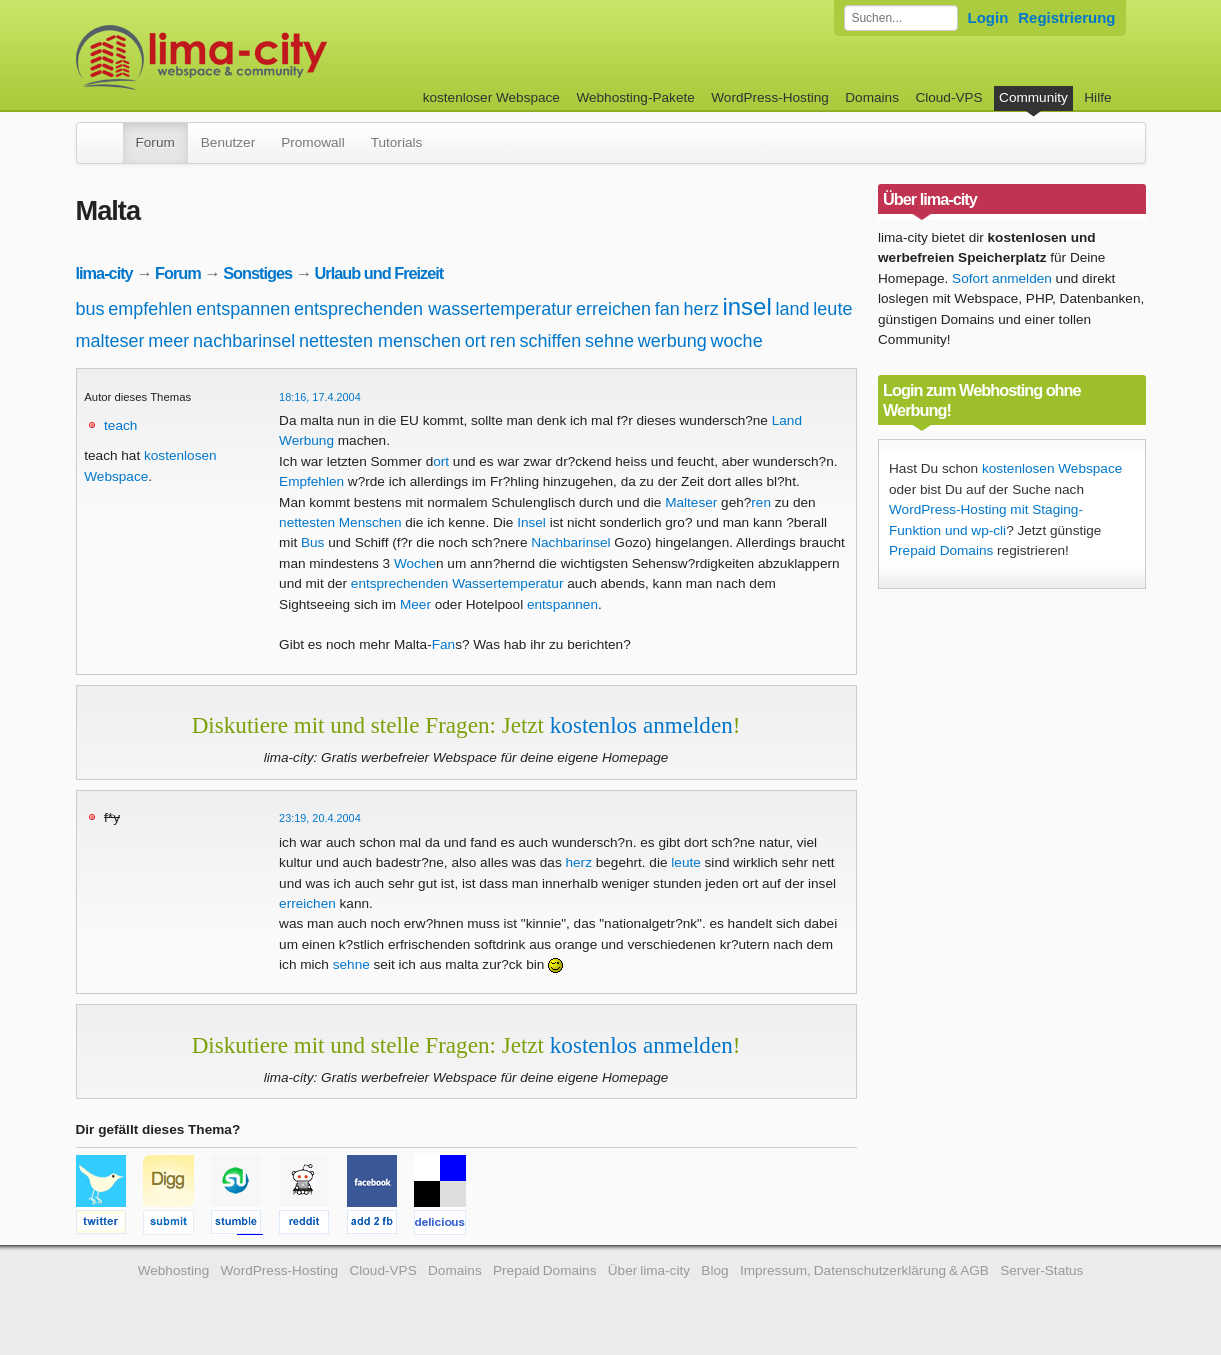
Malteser (691, 502)
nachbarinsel (244, 341)
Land (787, 420)
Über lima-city (649, 1270)
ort (475, 341)
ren (503, 341)
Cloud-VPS (948, 97)
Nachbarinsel (570, 542)
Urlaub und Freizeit (379, 273)
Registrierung (1066, 17)
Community (1033, 97)
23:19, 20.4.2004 (320, 818)
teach (120, 425)
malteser (110, 341)
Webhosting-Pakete (635, 97)
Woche (415, 563)
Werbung (306, 440)
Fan (443, 644)
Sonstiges (257, 273)
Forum (155, 142)
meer (168, 341)
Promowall (312, 142)
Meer (415, 604)
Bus (312, 542)
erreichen (613, 309)
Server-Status (1041, 1270)
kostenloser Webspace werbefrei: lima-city (276, 57)
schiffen (550, 341)
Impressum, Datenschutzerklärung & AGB (864, 1270)
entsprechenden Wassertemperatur (457, 583)
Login (988, 17)
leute (832, 309)
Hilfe (1097, 97)
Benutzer (228, 142)
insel (746, 306)
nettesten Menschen (340, 522)
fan (667, 309)
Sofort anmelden (1002, 278)
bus (90, 309)
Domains (872, 97)
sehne (609, 341)
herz (701, 309)
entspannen (243, 309)
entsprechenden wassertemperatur (433, 309)
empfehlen (150, 309)
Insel (531, 522)
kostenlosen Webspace (1052, 468)
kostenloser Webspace (491, 97)
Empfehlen (311, 481)
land (793, 309)
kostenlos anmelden (641, 725)
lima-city (104, 273)
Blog (714, 1270)
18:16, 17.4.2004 (320, 397)
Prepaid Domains (941, 550)
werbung (672, 341)
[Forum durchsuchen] (901, 18)
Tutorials (397, 142)
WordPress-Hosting (770, 97)
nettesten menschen (380, 341)
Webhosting (174, 1270)
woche (737, 341)
